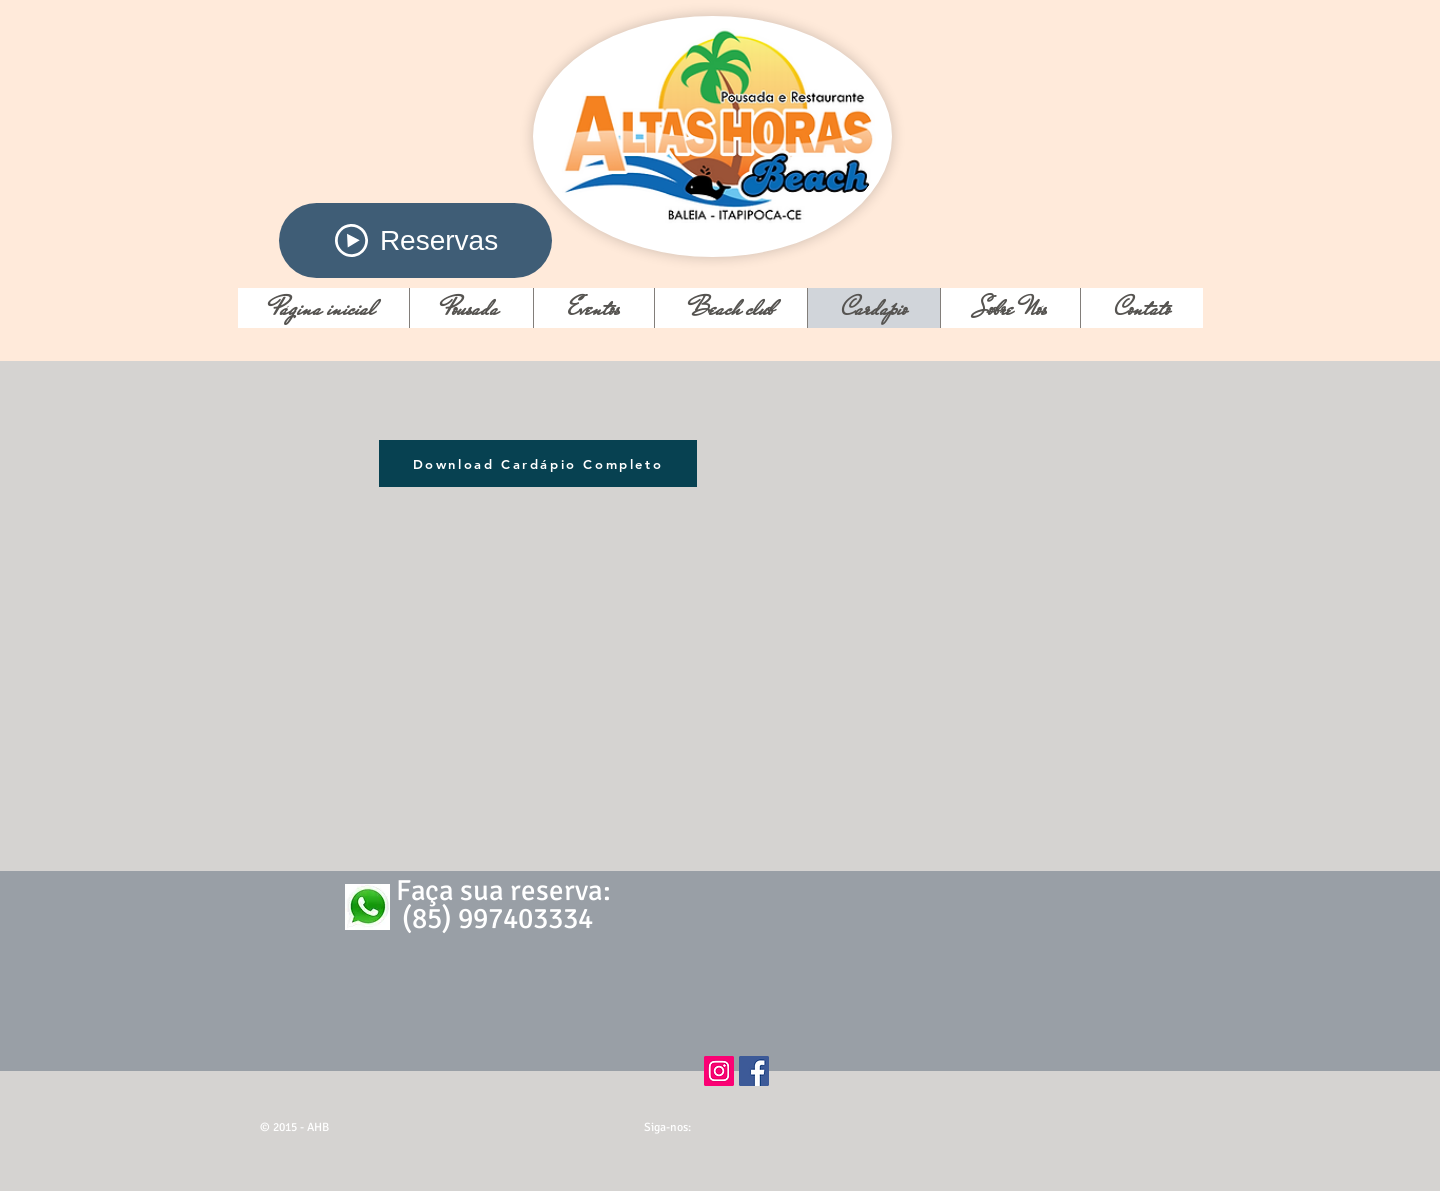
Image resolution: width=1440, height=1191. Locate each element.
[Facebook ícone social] (754, 1071)
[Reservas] (415, 240)
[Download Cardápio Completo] (538, 463)
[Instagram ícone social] (719, 1071)
